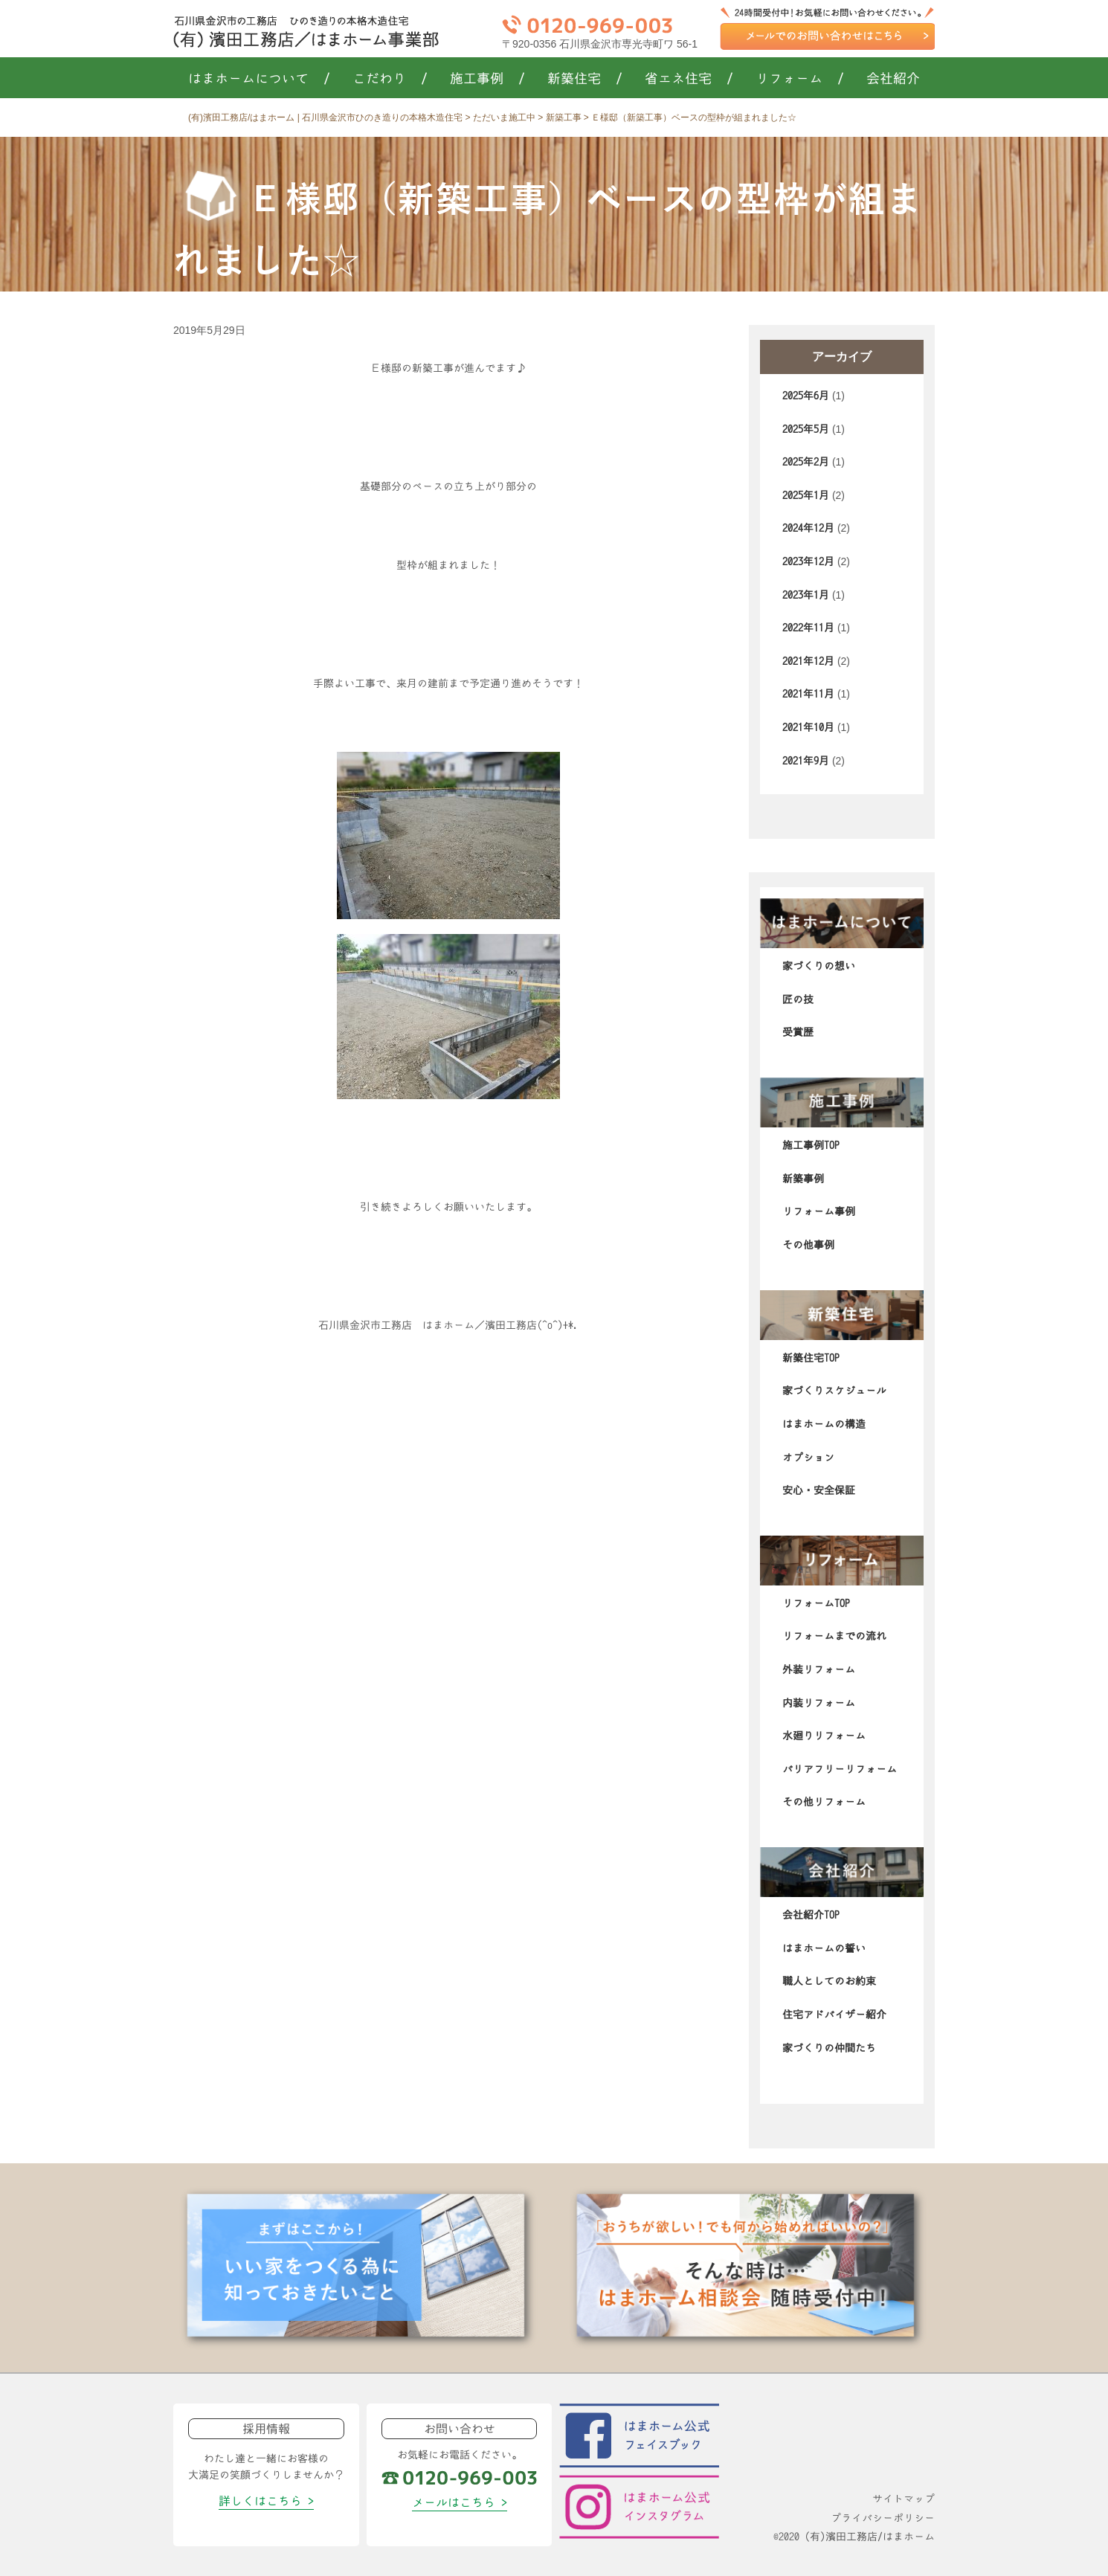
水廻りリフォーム (824, 1735)
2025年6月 (805, 395)
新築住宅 (584, 79)
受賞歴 (798, 1032)
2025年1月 (805, 495)
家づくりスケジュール (834, 1390)
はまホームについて (259, 79)
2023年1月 (805, 595)
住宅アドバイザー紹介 (834, 2014)
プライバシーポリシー (883, 2518)
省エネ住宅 (689, 79)
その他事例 (808, 1245)
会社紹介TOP (811, 1915)
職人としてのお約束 (829, 1981)
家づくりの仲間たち (829, 2048)
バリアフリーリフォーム (839, 1769)
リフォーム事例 (818, 1211)
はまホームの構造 (824, 1424)
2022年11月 (808, 627)
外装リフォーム (818, 1669)
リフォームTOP (816, 1603)
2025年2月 (805, 462)
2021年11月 (808, 694)
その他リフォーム (824, 1802)
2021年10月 (808, 727)
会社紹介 (893, 79)
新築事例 (803, 1178)
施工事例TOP (811, 1145)
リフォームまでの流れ (834, 1636)
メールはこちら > (459, 2502)
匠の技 (798, 999)
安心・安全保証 (818, 1490)
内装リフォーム (818, 1703)
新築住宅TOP (811, 1358)
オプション (808, 1457)
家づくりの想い (818, 966)
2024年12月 (808, 528)
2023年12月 (808, 561)
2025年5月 (805, 429)
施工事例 (487, 79)
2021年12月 (808, 661)
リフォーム (800, 79)
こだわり (390, 79)
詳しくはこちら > (266, 2501)
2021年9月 (805, 761)
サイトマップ (903, 2498)
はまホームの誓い (824, 1948)
